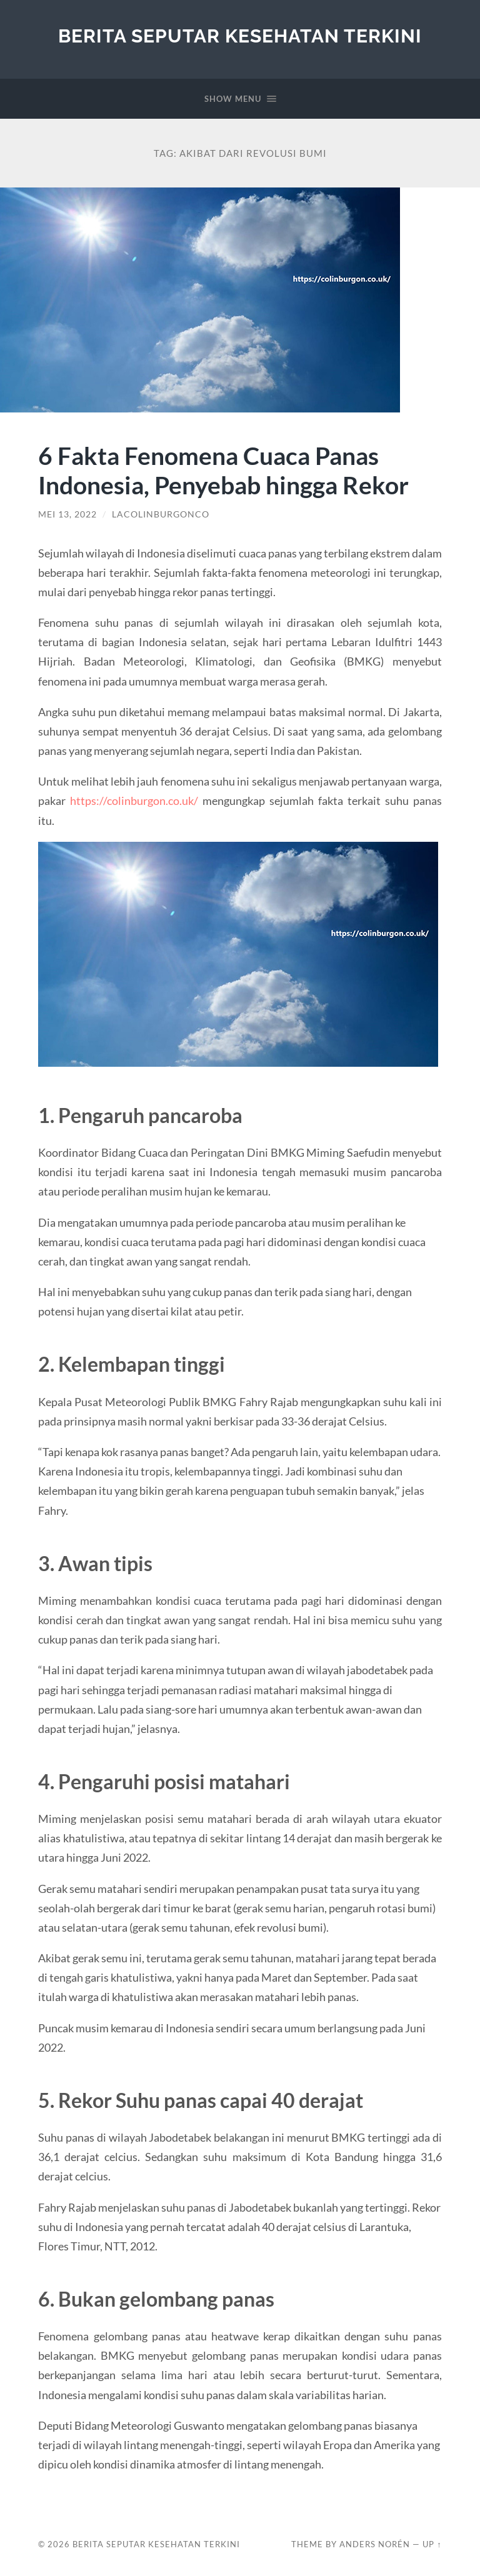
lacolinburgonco (160, 514)
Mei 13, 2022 (67, 514)
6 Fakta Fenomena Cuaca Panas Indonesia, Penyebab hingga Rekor (223, 470)
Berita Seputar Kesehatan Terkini (240, 36)
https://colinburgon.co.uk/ (134, 800)
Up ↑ (431, 2544)
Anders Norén (374, 2544)
